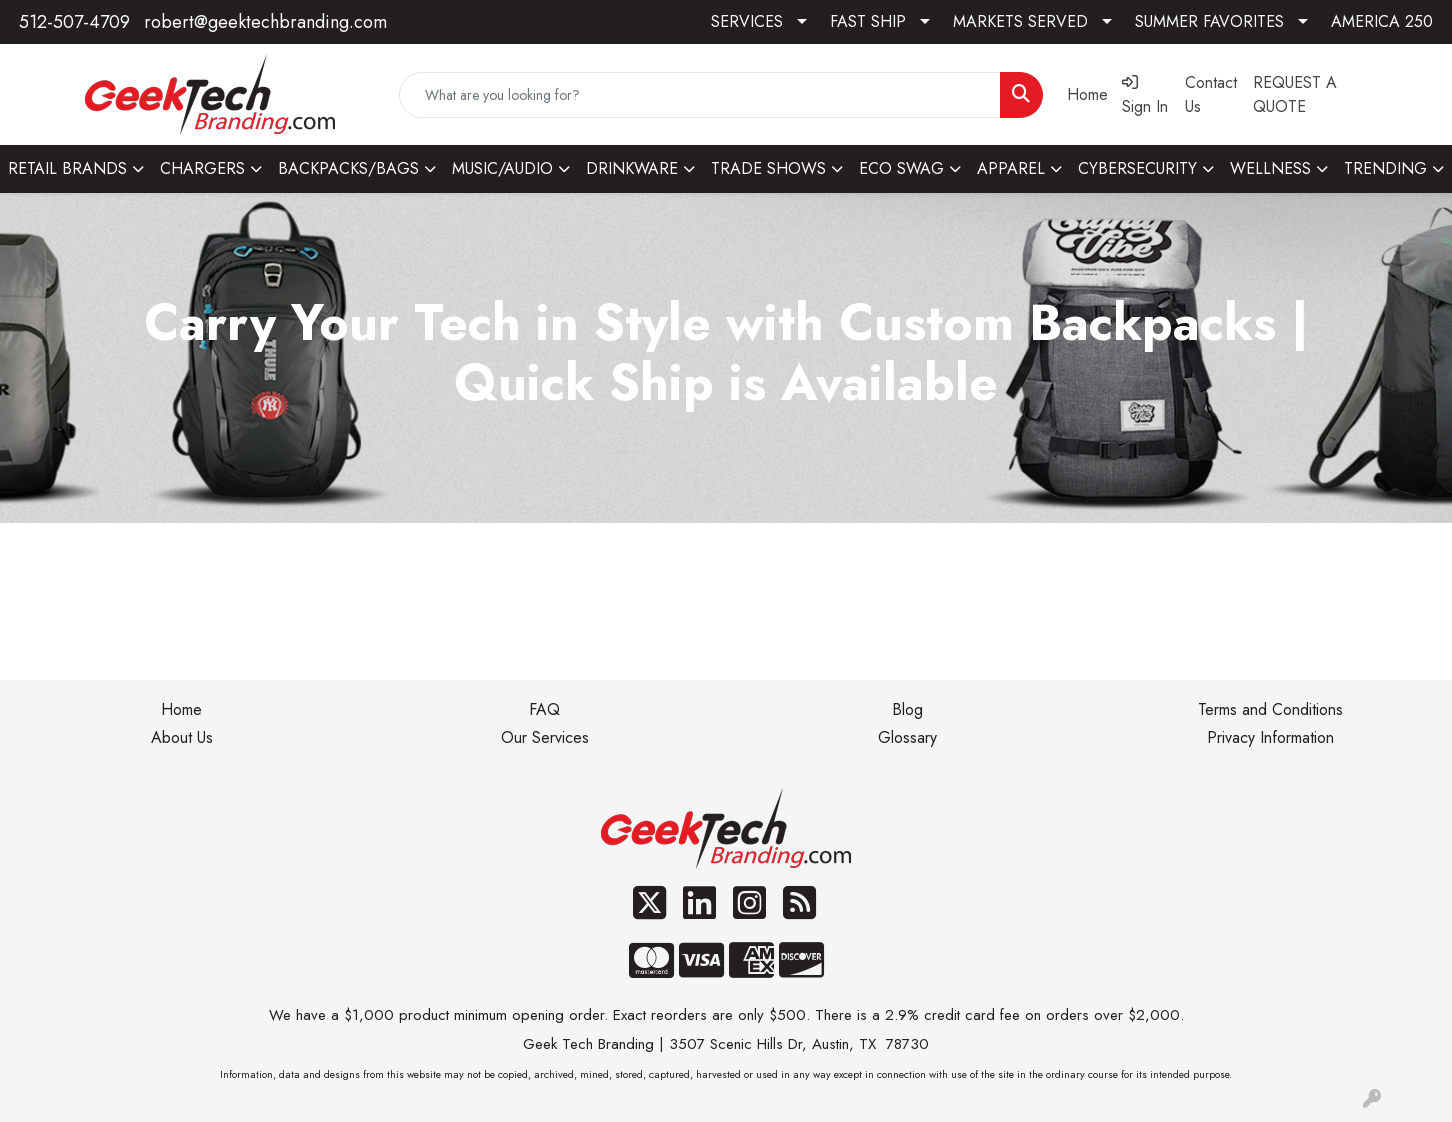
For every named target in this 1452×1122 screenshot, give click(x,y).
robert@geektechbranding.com (265, 22)
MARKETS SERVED (1020, 21)
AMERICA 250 (1382, 21)
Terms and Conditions (1270, 709)
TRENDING (1385, 168)
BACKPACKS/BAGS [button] (348, 168)
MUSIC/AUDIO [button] (502, 168)
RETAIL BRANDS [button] (67, 168)
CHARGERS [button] (202, 168)
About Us (182, 737)
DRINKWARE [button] (632, 168)
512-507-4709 (74, 22)
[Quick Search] (699, 95)
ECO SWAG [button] (901, 168)
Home (181, 709)
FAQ (544, 709)
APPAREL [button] (1011, 168)
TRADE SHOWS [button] (768, 168)
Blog (907, 709)
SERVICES (747, 21)
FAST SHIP (868, 21)
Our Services (545, 737)
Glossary (907, 737)
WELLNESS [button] (1270, 168)
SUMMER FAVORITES (1209, 21)
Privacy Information (1270, 737)
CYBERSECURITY (1137, 168)
